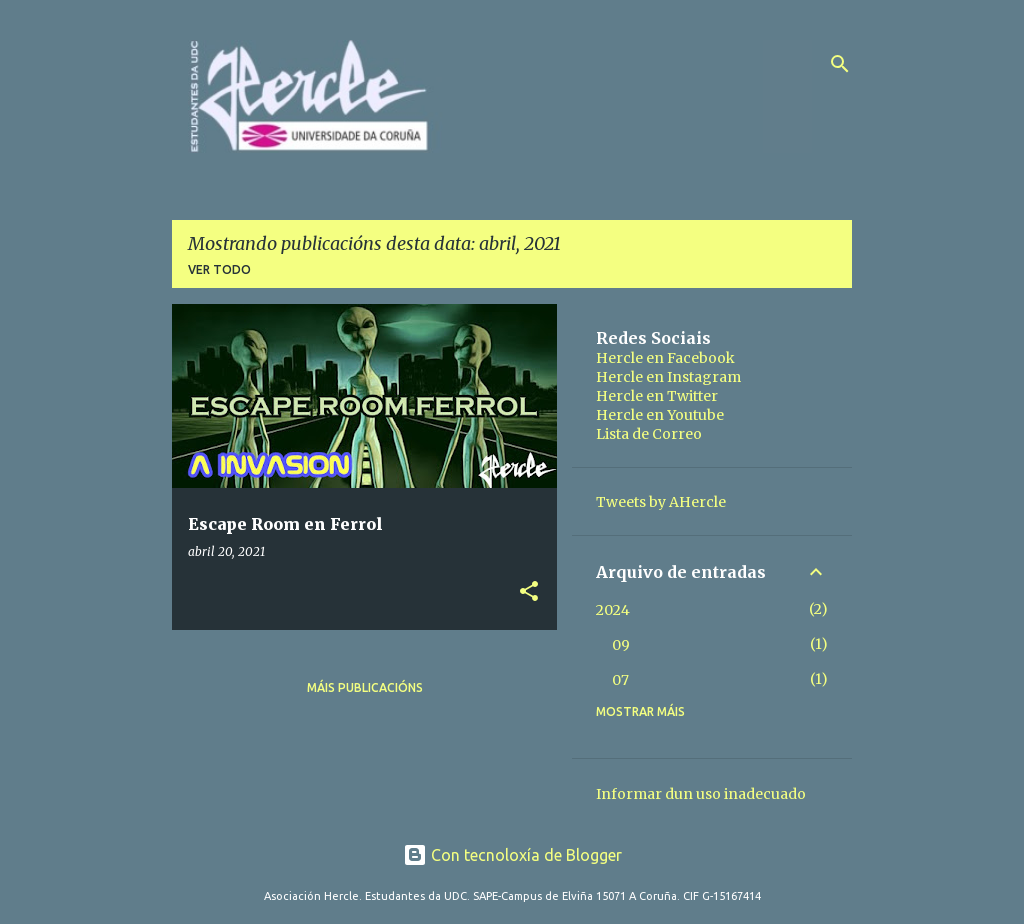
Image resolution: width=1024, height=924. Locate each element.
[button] (529, 592)
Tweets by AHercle (661, 502)
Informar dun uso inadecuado (701, 794)
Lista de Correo (649, 434)
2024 (613, 610)
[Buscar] (840, 64)
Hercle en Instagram (668, 377)
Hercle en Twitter (657, 396)
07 (620, 680)
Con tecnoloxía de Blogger (512, 855)
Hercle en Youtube (660, 415)
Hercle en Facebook (665, 358)
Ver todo (219, 269)
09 (621, 645)
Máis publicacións (365, 687)
